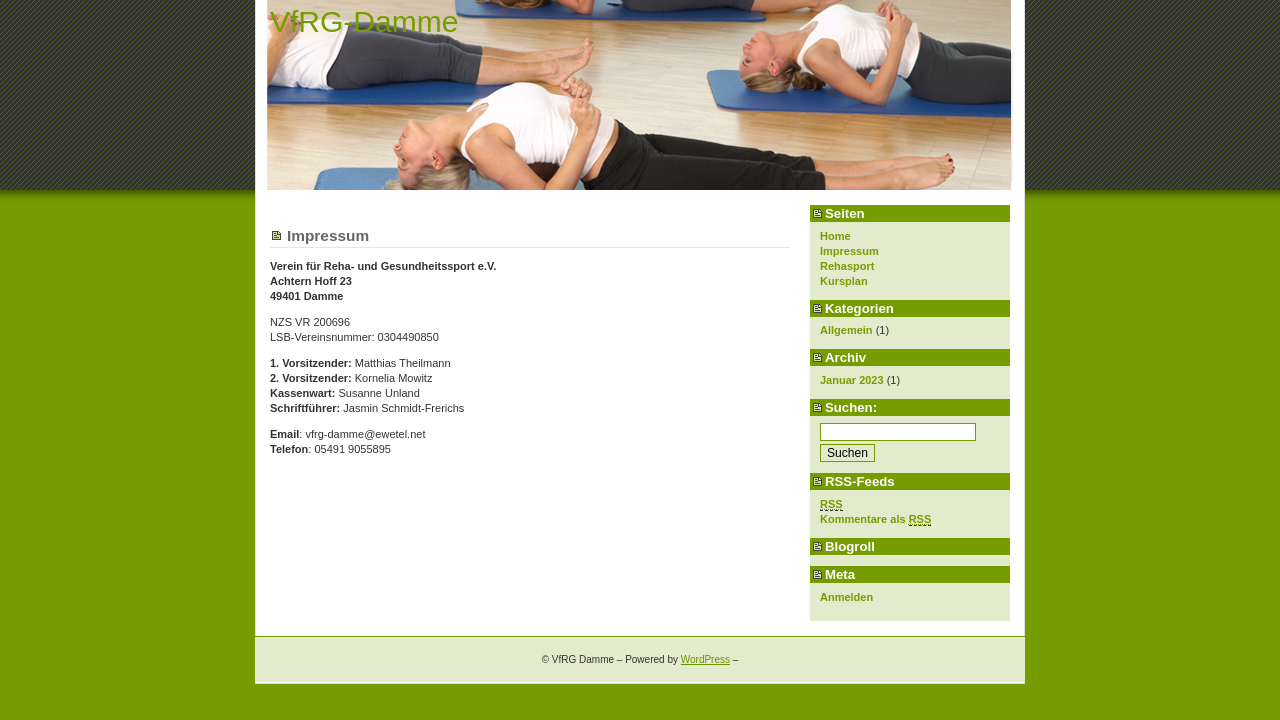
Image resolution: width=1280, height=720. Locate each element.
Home (835, 236)
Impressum (849, 251)
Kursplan (844, 281)
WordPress (705, 659)
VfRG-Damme (364, 21)
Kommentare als (875, 519)
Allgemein (846, 330)
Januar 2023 (852, 380)
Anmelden (846, 597)
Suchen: (851, 407)
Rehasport (847, 266)
